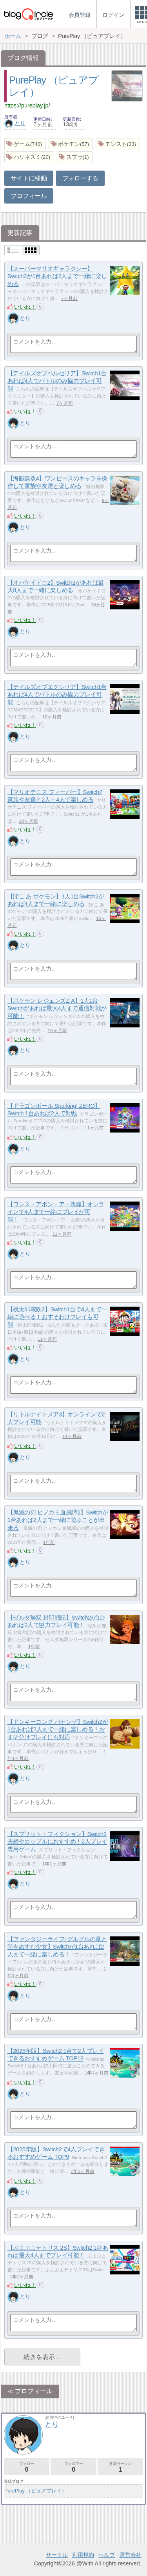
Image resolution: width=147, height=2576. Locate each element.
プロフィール (29, 196)
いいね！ (25, 307)
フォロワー (73, 2467)
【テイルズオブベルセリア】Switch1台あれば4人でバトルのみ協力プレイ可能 (57, 381)
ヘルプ (106, 2555)
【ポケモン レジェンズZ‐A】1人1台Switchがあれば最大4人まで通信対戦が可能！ (57, 1008)
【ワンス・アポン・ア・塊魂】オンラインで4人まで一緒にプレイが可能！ (55, 1212)
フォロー (26, 2467)
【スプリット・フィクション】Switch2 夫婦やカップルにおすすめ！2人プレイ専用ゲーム (57, 1841)
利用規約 (83, 2555)
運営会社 (131, 2555)
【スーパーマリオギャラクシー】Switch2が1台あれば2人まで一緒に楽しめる (57, 276)
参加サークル (120, 2467)
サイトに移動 (29, 178)
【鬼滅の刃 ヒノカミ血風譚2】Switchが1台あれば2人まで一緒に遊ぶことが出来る (57, 1520)
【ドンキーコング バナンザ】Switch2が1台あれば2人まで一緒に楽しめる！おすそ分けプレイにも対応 (57, 1729)
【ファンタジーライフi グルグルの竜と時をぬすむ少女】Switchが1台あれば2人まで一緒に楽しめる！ (57, 1947)
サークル (57, 2555)
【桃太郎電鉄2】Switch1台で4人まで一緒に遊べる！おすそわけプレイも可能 (57, 1317)
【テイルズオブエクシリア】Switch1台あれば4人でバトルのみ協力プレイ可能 (57, 694)
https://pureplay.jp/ (27, 105)
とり (14, 123)
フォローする (80, 178)
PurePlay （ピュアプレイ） (35, 2491)
